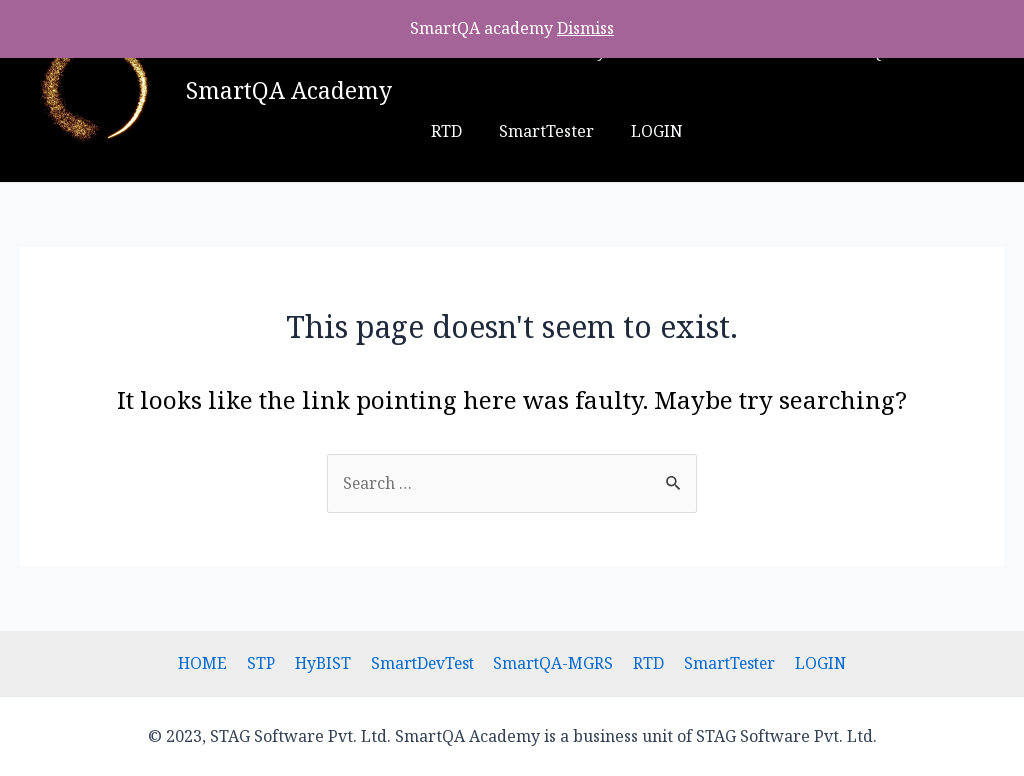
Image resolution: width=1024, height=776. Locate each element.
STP (265, 663)
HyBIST (325, 663)
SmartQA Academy (289, 90)
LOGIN (581, 131)
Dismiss (585, 28)
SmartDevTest (423, 663)
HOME (210, 663)
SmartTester (475, 131)
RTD (645, 663)
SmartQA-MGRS (553, 663)
